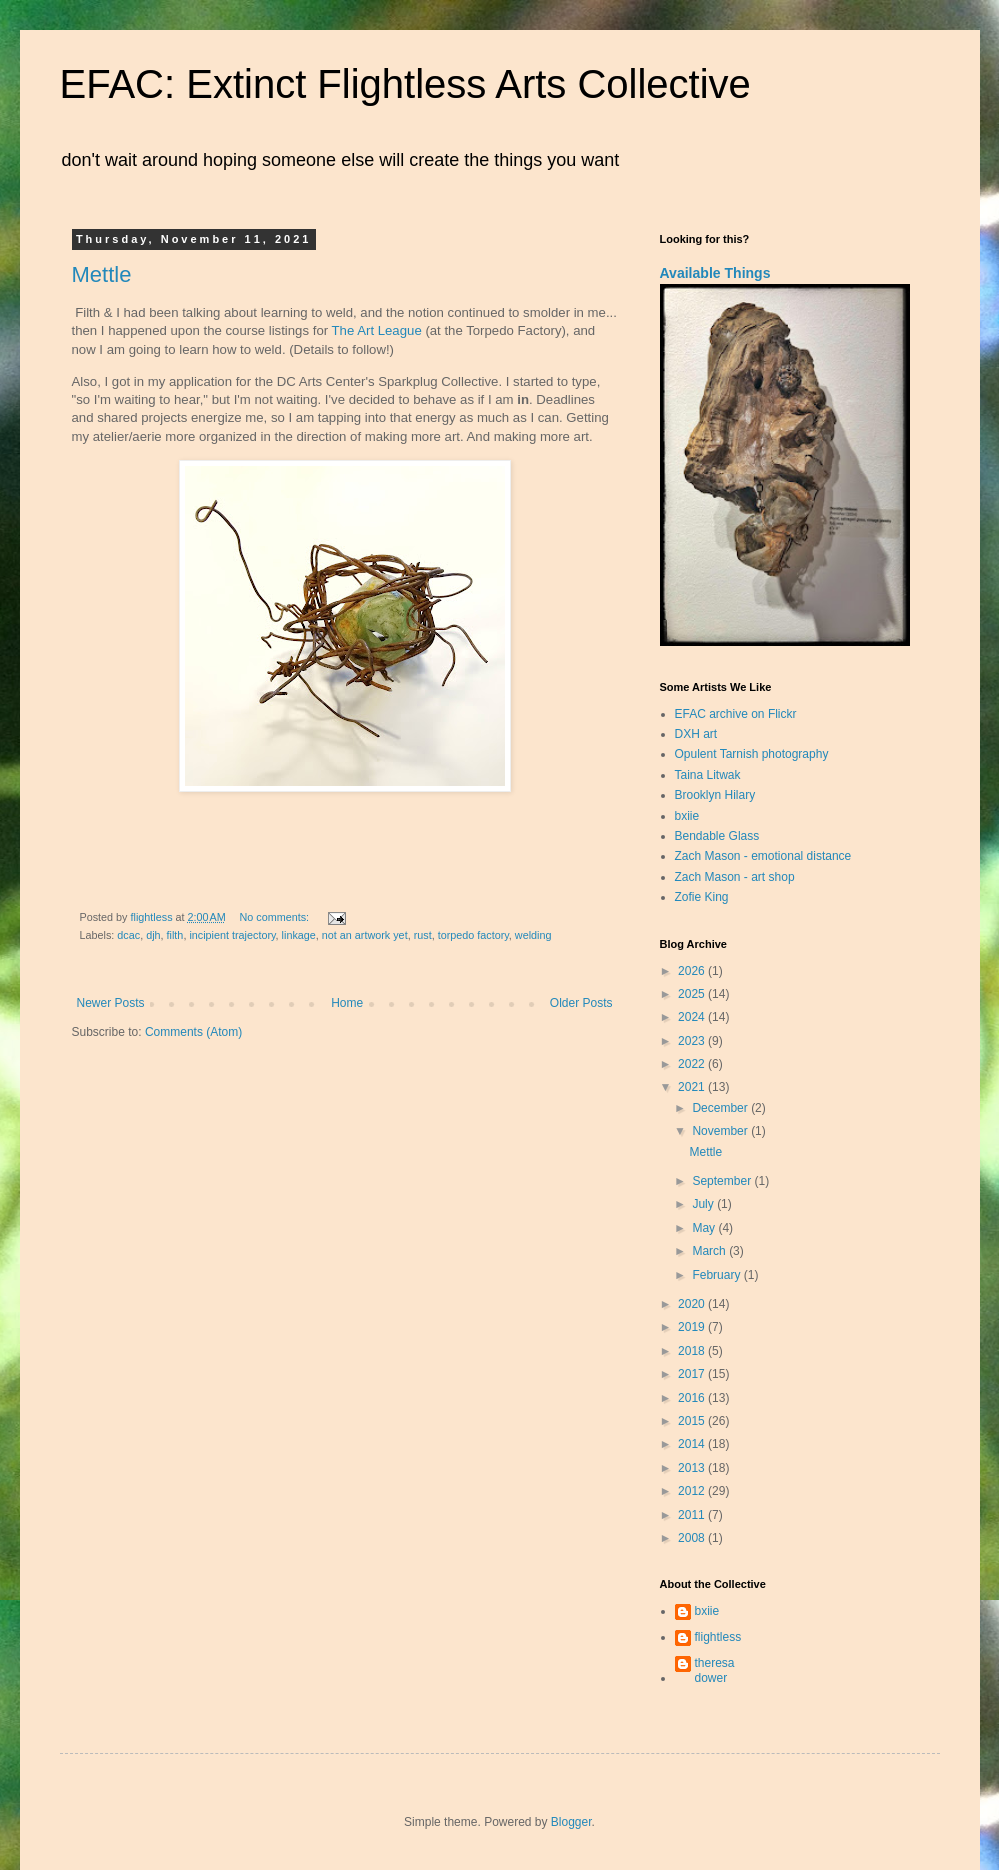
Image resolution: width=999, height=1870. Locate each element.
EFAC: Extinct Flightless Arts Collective (405, 84)
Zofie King (702, 897)
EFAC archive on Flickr (736, 714)
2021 (693, 1087)
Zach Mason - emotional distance (763, 856)
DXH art (696, 734)
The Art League (377, 330)
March (710, 1251)
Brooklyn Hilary (715, 795)
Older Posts (581, 1003)
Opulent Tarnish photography (752, 754)
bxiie (687, 816)
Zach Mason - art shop (735, 877)
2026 (693, 971)
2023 (693, 1041)
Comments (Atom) (193, 1032)
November (721, 1131)
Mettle (102, 274)
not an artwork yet (365, 935)
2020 (693, 1304)
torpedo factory (473, 935)
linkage (299, 935)
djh (153, 935)
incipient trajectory (232, 935)
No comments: (275, 917)
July (704, 1204)
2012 (693, 1491)
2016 (693, 1398)
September (723, 1181)
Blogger (571, 1822)
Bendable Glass (717, 836)
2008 (693, 1538)
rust (423, 935)
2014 (693, 1444)
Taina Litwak (708, 775)
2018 (693, 1351)
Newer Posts (111, 1003)
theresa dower (715, 1670)
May (705, 1228)
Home (347, 1003)
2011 (693, 1515)
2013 (693, 1468)
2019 (693, 1327)
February (717, 1275)
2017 (693, 1374)
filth (175, 935)
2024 (693, 1017)
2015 (693, 1421)
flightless (718, 1637)
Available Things (715, 273)
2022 (693, 1064)
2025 (693, 994)
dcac (128, 935)
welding (533, 935)
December (721, 1108)
